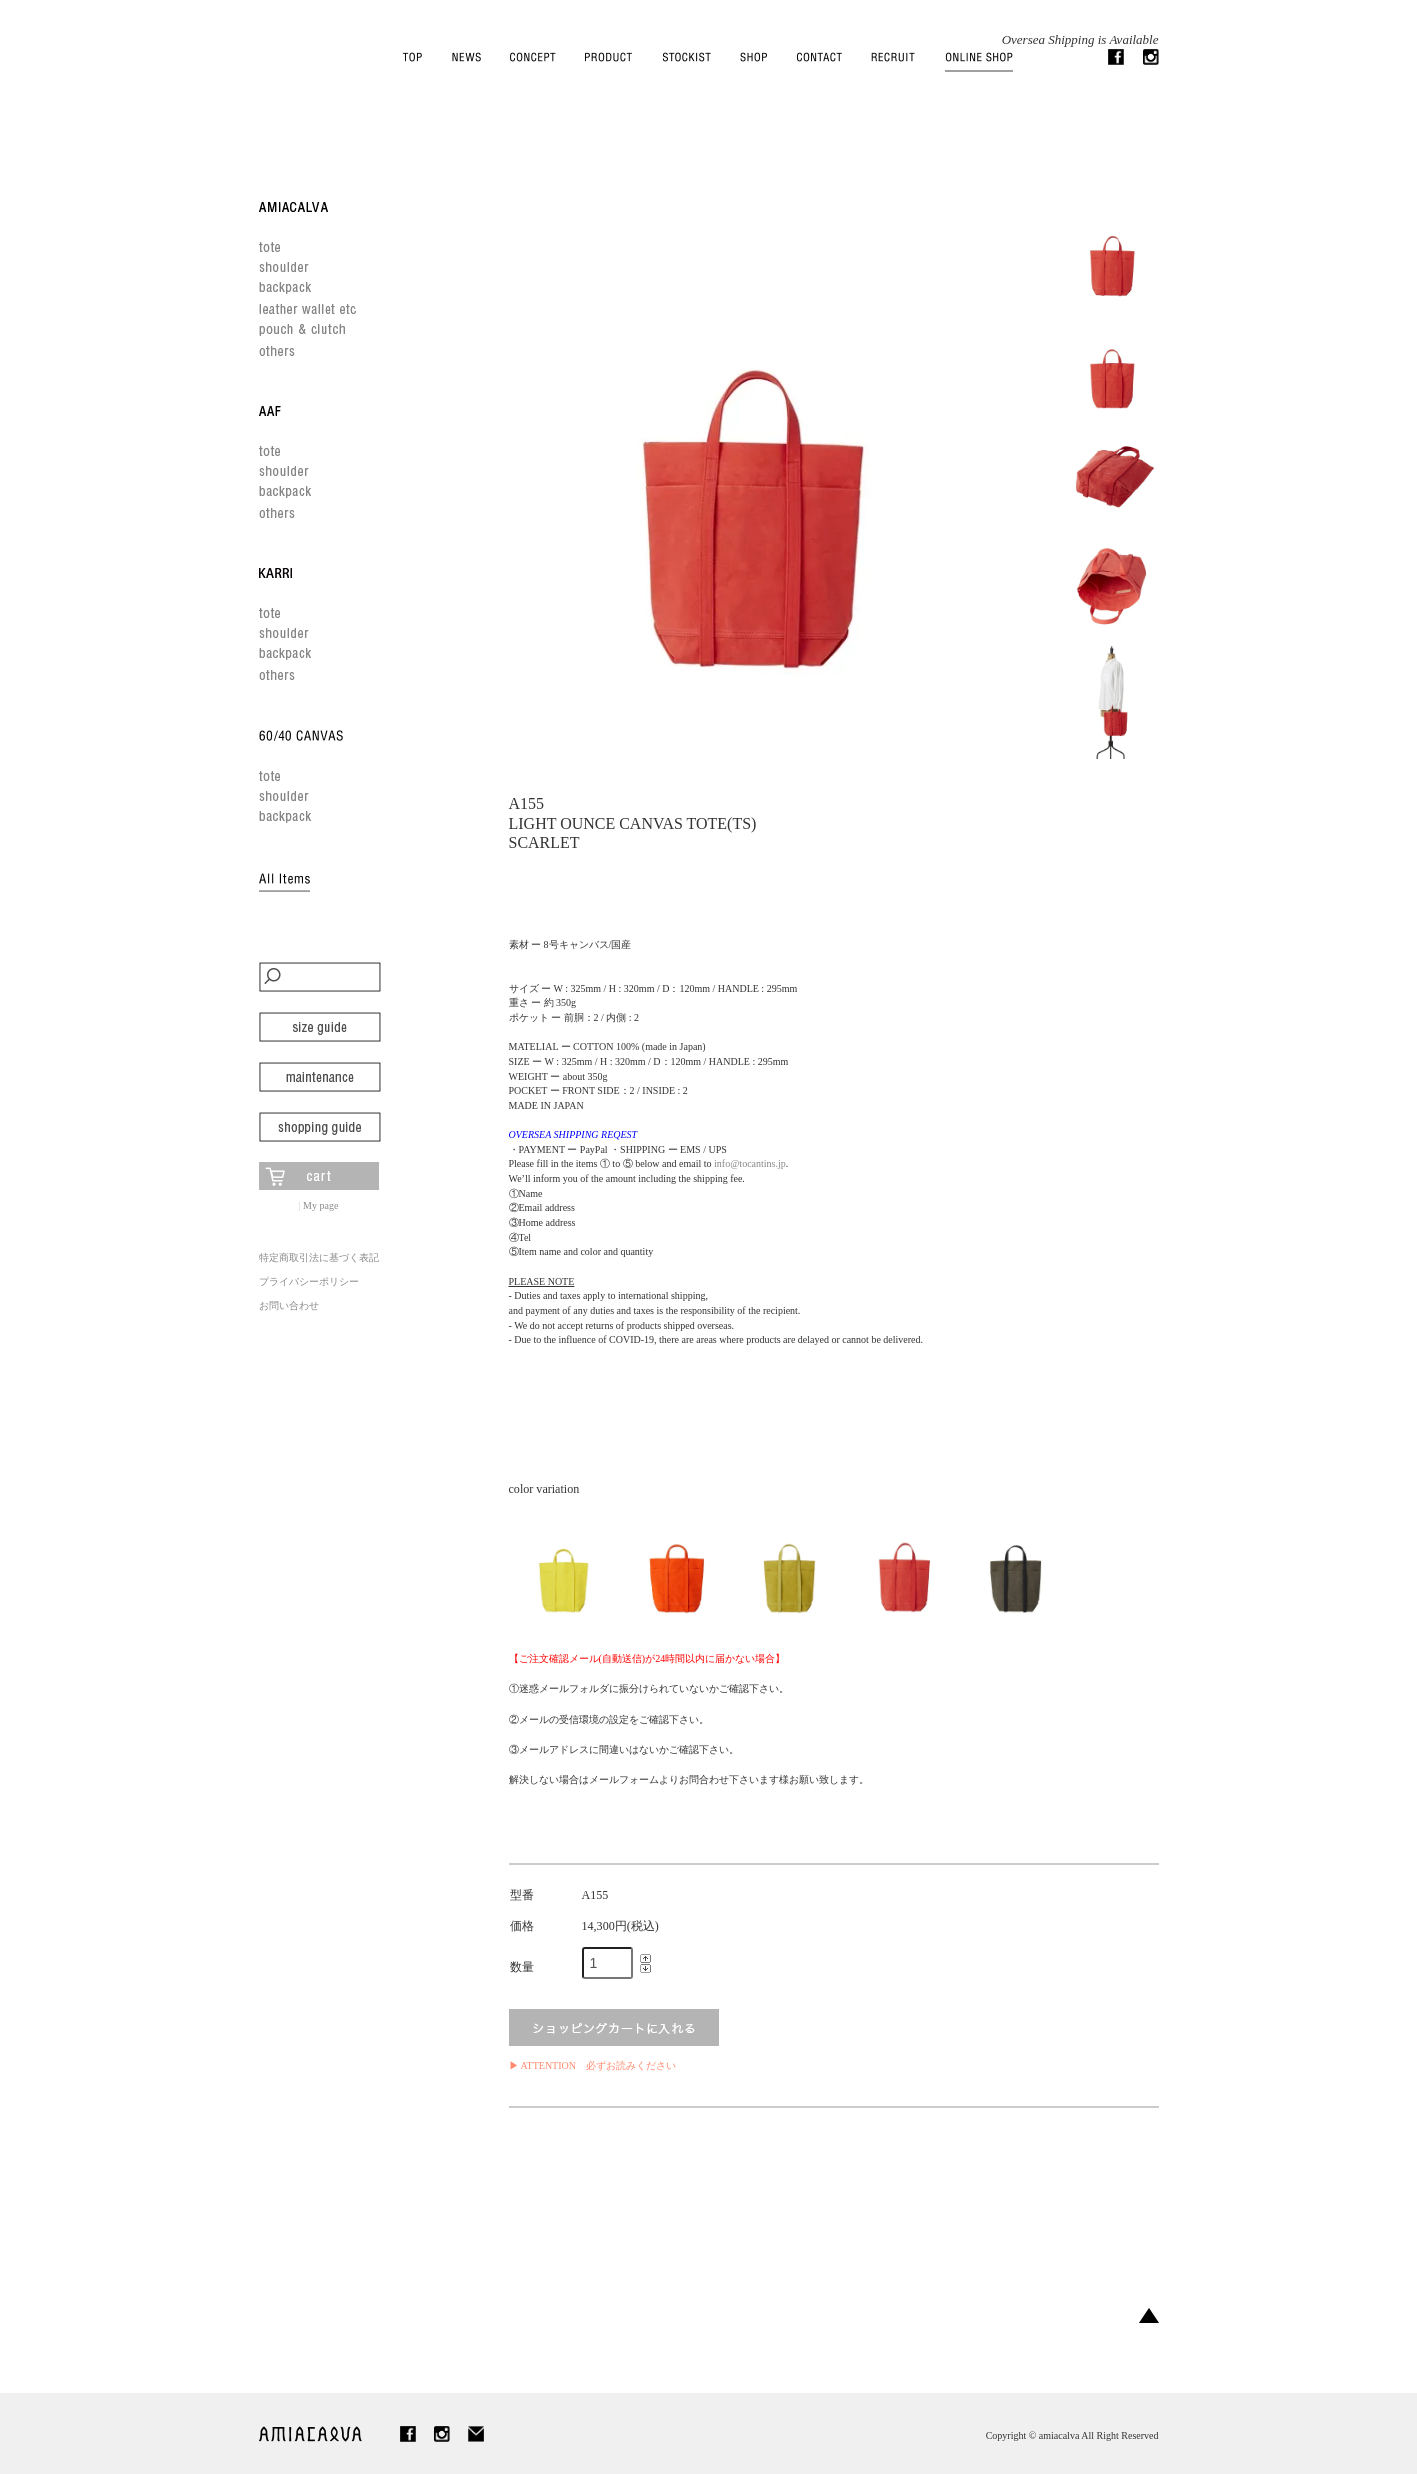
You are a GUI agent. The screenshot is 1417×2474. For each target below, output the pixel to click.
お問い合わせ (289, 1305)
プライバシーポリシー (309, 1281)
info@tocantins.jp (750, 1163)
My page (320, 1205)
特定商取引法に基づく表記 (319, 1257)
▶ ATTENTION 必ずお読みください (593, 2065)
